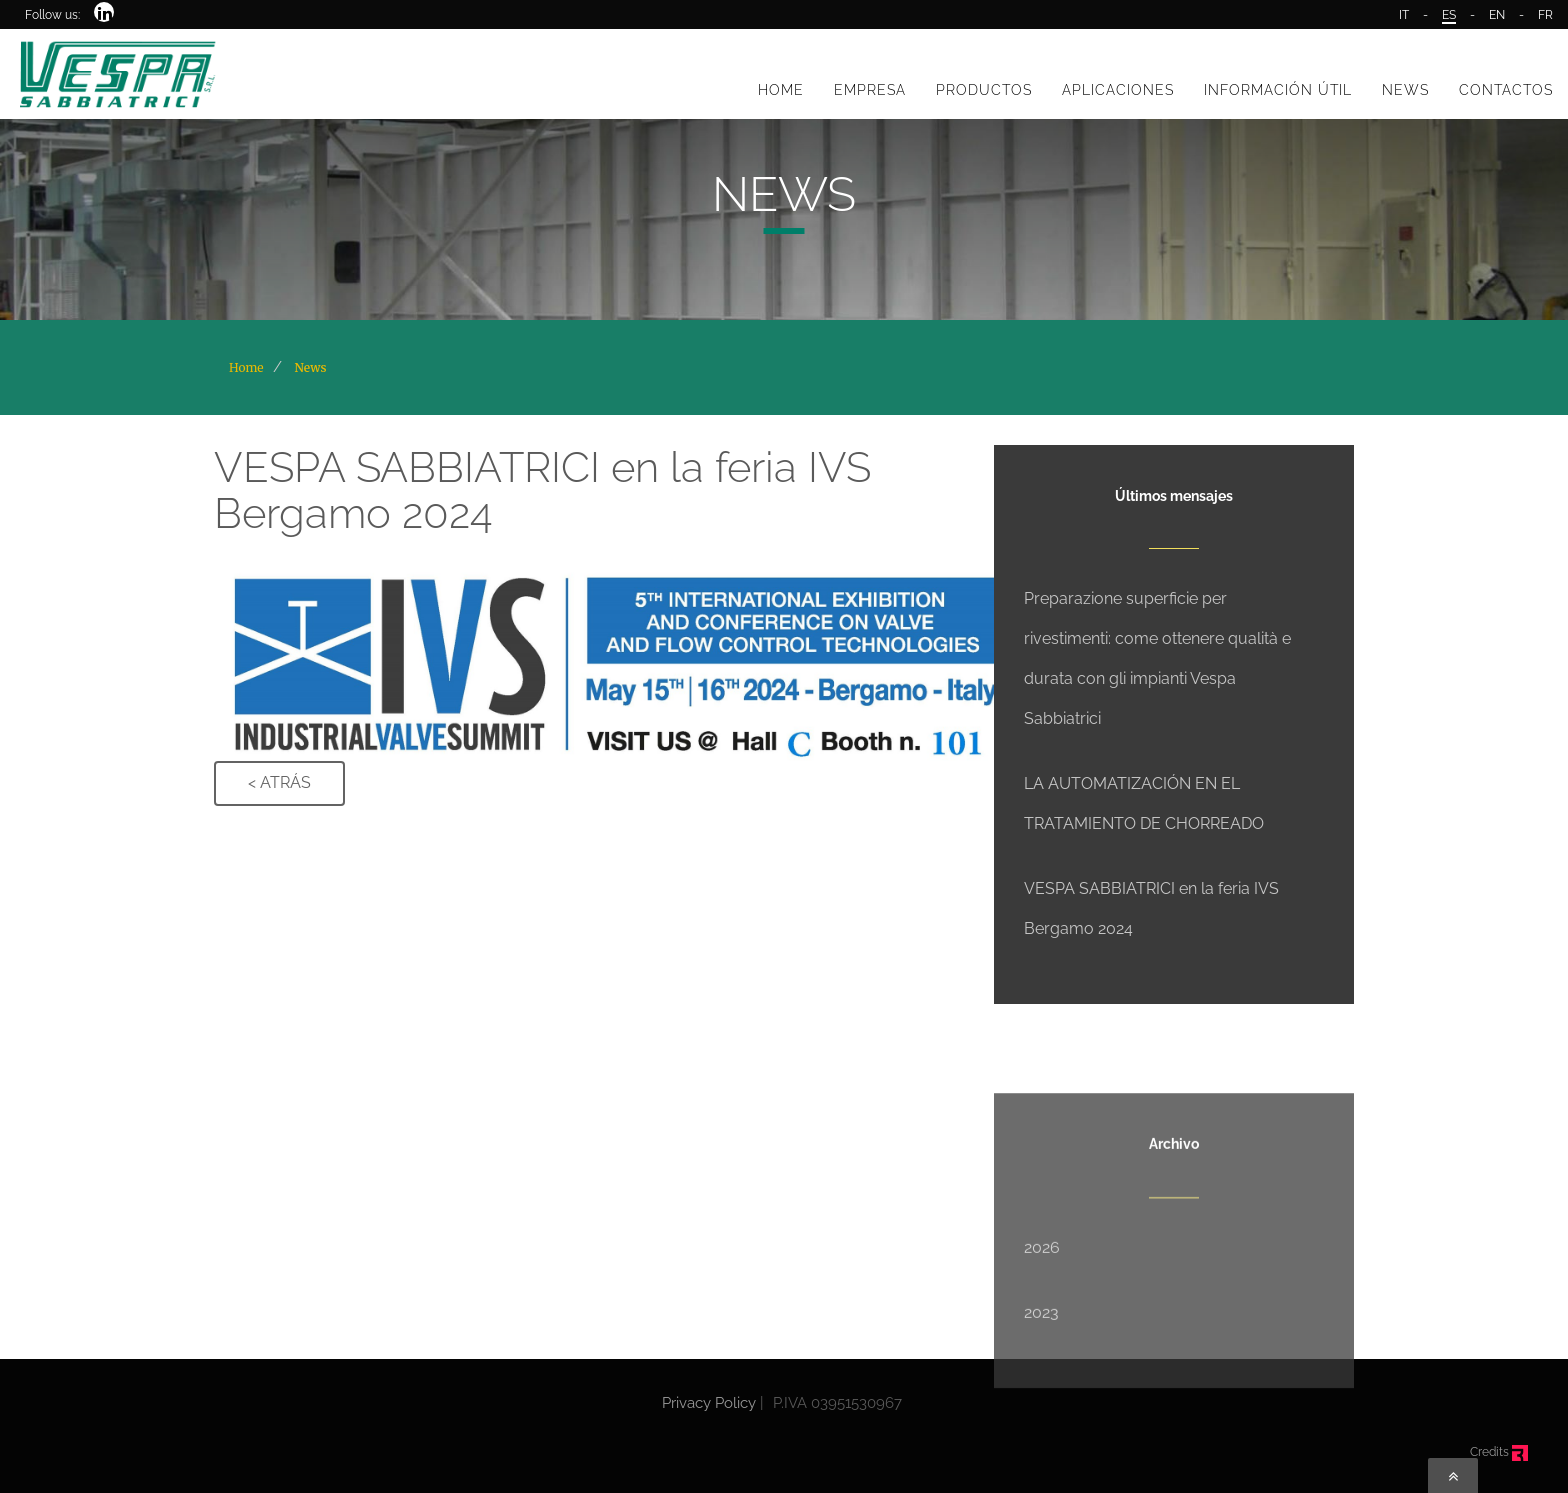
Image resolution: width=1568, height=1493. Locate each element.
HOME (781, 90)
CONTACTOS (1506, 90)
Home (246, 367)
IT (1404, 15)
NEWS (1405, 90)
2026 (1042, 1326)
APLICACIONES (1118, 90)
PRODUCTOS (984, 90)
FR (1545, 15)
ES (1449, 15)
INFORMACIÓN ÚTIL (1278, 90)
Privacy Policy (709, 1403)
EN (1497, 15)
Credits (1499, 1452)
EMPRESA (870, 90)
